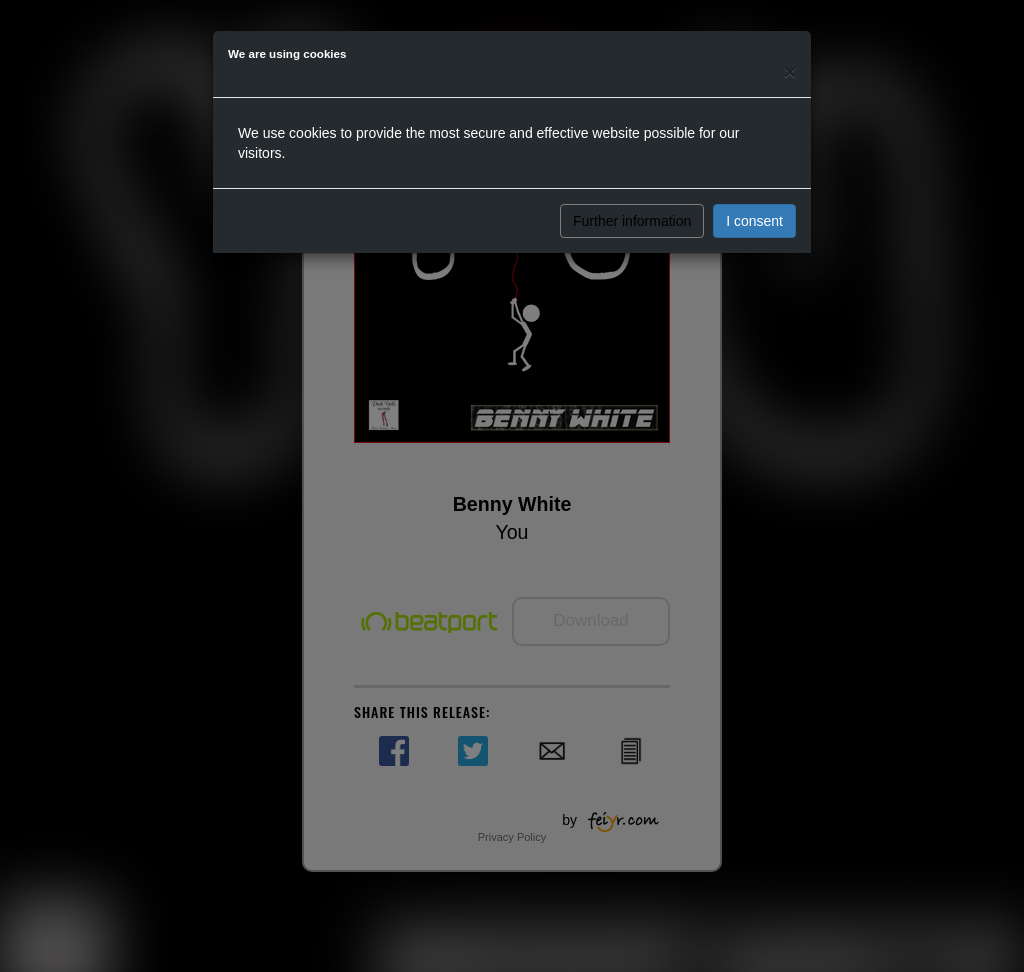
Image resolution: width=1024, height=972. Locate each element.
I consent (754, 221)
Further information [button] (632, 221)
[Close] (790, 71)
